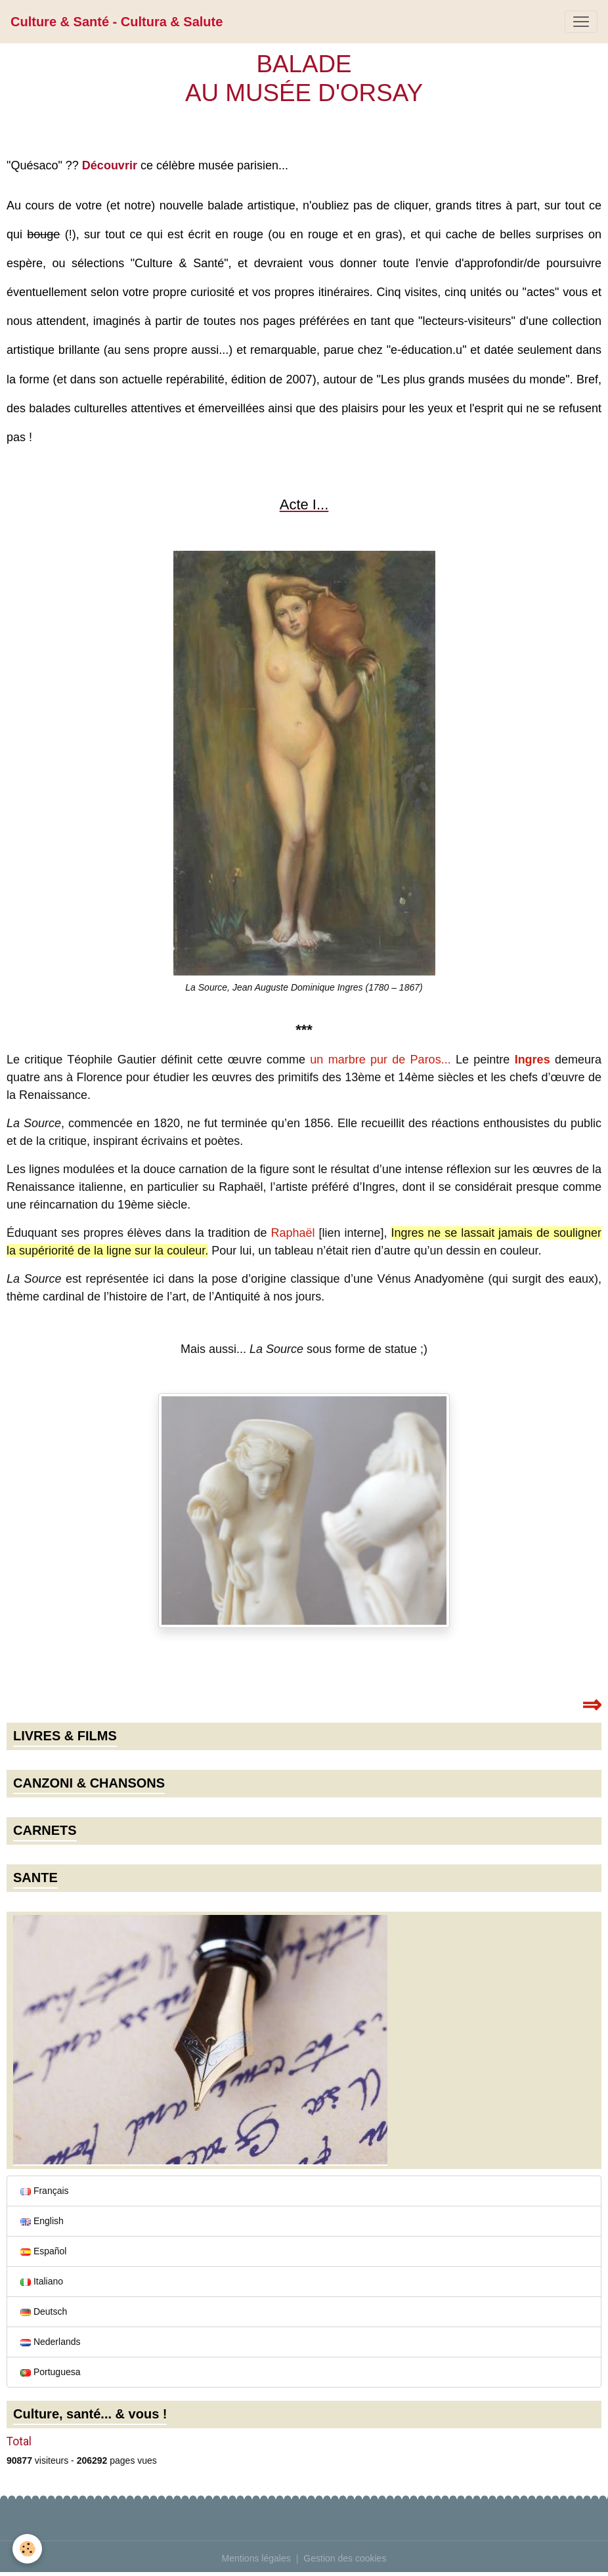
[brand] (117, 22)
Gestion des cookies (344, 2558)
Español (43, 2251)
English (42, 2221)
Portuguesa (50, 2372)
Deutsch (43, 2311)
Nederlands (50, 2341)
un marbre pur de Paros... (380, 1059)
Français (44, 2190)
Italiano (41, 2281)
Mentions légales (256, 2558)
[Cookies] (28, 2549)
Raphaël (293, 1232)
